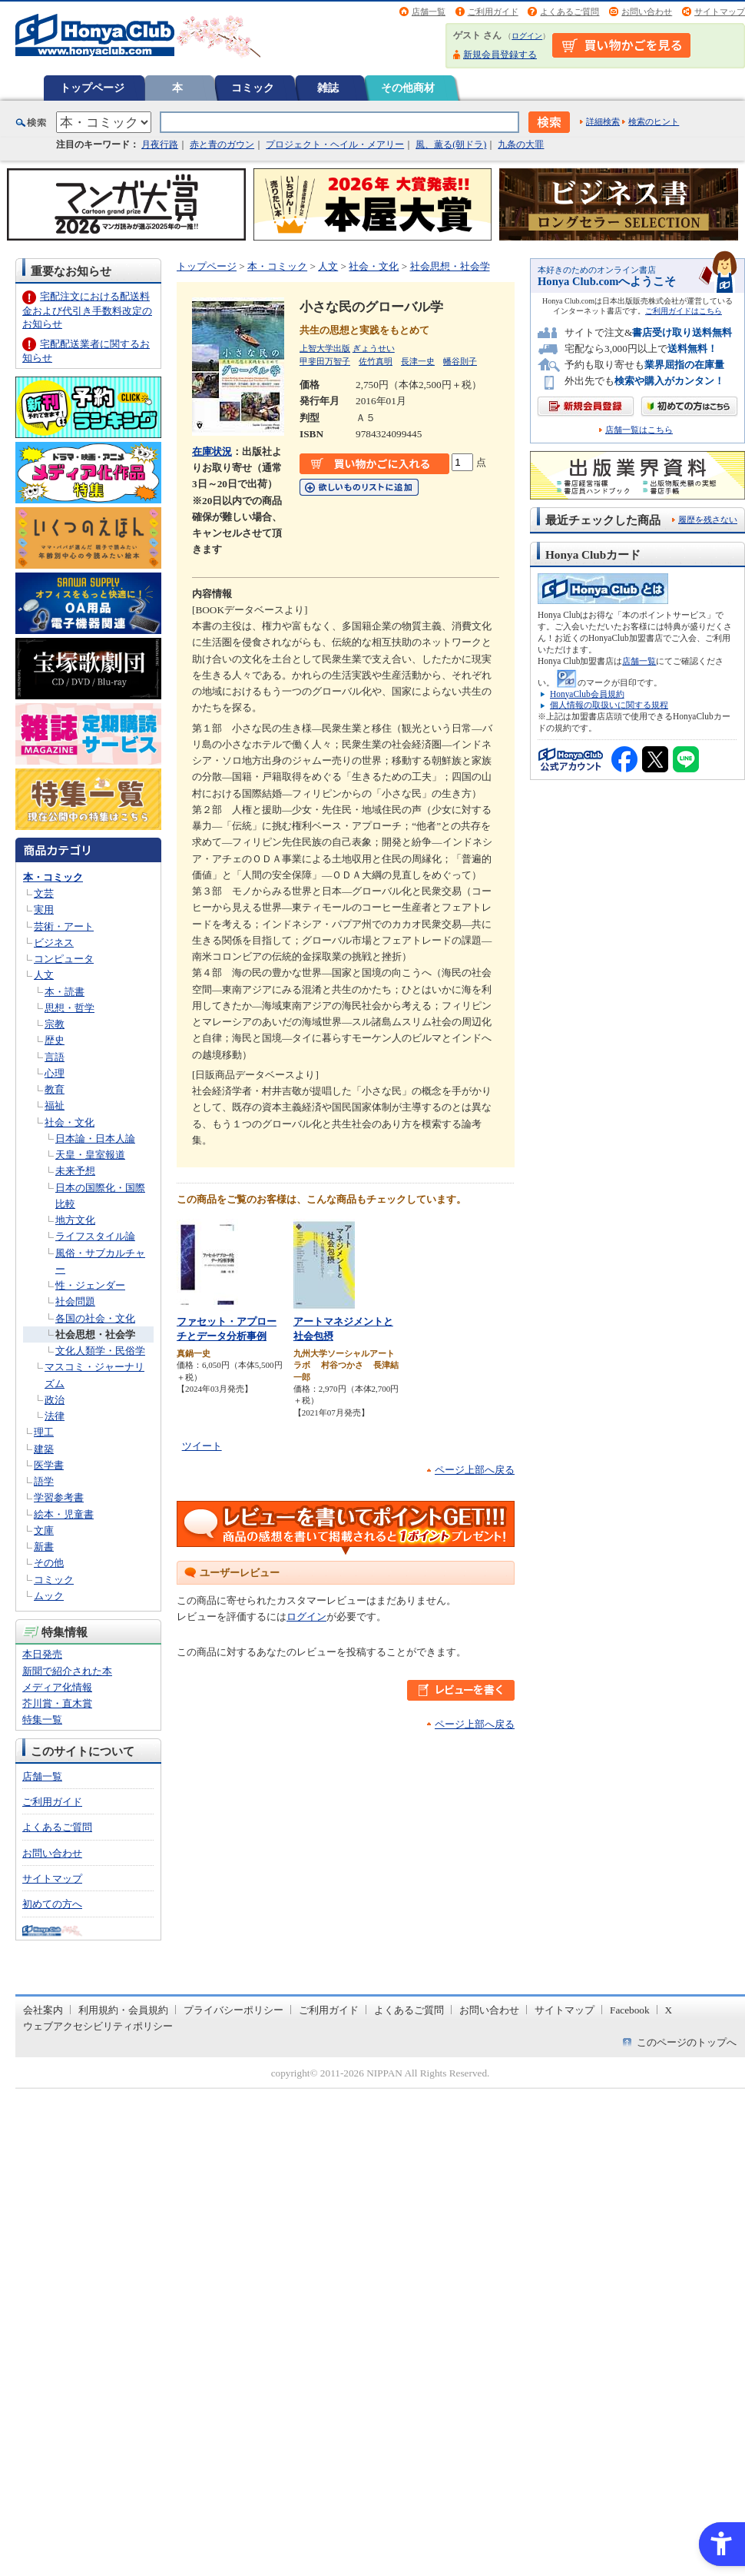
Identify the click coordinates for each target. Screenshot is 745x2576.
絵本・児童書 (64, 1514)
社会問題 (75, 1301)
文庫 (44, 1530)
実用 (44, 909)
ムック (49, 1596)
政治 (55, 1400)
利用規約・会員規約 (123, 2010)
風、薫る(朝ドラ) (451, 144)
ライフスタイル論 (95, 1236)
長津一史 (418, 361)
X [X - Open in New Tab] (669, 2010)
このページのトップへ (687, 2042)
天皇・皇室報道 (90, 1154)
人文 (44, 975)
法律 (55, 1416)
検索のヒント (653, 121)
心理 (55, 1073)
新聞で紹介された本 (67, 1671)
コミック (252, 87)
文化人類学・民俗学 (100, 1350)
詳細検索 (603, 121)
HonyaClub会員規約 (587, 694)
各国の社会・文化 (95, 1318)
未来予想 (75, 1171)
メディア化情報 (57, 1687)
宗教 (55, 1024)
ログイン (527, 36)
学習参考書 (59, 1497)
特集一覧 (42, 1719)
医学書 (49, 1465)
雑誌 (328, 87)
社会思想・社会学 (95, 1334)
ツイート (202, 1446)
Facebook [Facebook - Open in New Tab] (630, 2010)
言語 (55, 1057)
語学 (44, 1481)
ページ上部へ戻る (475, 1470)
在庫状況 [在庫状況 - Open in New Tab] (212, 451)
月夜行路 (159, 144)
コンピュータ (64, 958)
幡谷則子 (460, 361)
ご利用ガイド (493, 11)
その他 (49, 1563)
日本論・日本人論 (95, 1138)
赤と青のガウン (222, 144)
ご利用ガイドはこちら (683, 311)
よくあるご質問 (569, 11)
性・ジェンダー (90, 1285)
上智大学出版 (325, 348)
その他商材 (408, 87)
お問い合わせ (646, 11)
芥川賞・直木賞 (57, 1703)
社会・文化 (69, 1122)
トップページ (92, 87)
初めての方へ (52, 1904)
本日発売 (42, 1654)
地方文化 (75, 1220)
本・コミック (53, 877)
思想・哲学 (69, 1008)
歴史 (55, 1040)
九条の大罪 (521, 144)
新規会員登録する (500, 54)
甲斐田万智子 (325, 361)
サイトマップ (719, 11)
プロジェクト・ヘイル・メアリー (335, 144)
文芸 (44, 893)
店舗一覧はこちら (639, 430)
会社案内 (43, 2010)
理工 (44, 1432)
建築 (44, 1449)
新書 (44, 1546)
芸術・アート (64, 926)
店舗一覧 (428, 11)
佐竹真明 (375, 361)
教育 (55, 1089)
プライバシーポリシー (233, 2010)
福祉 (55, 1105)
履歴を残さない (707, 519)
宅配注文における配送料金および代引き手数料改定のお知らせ (87, 310)
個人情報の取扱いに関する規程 (609, 704)
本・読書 (64, 992)
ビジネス (54, 942)
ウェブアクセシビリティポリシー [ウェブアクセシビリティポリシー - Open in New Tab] (98, 2026)
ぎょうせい (374, 348)
